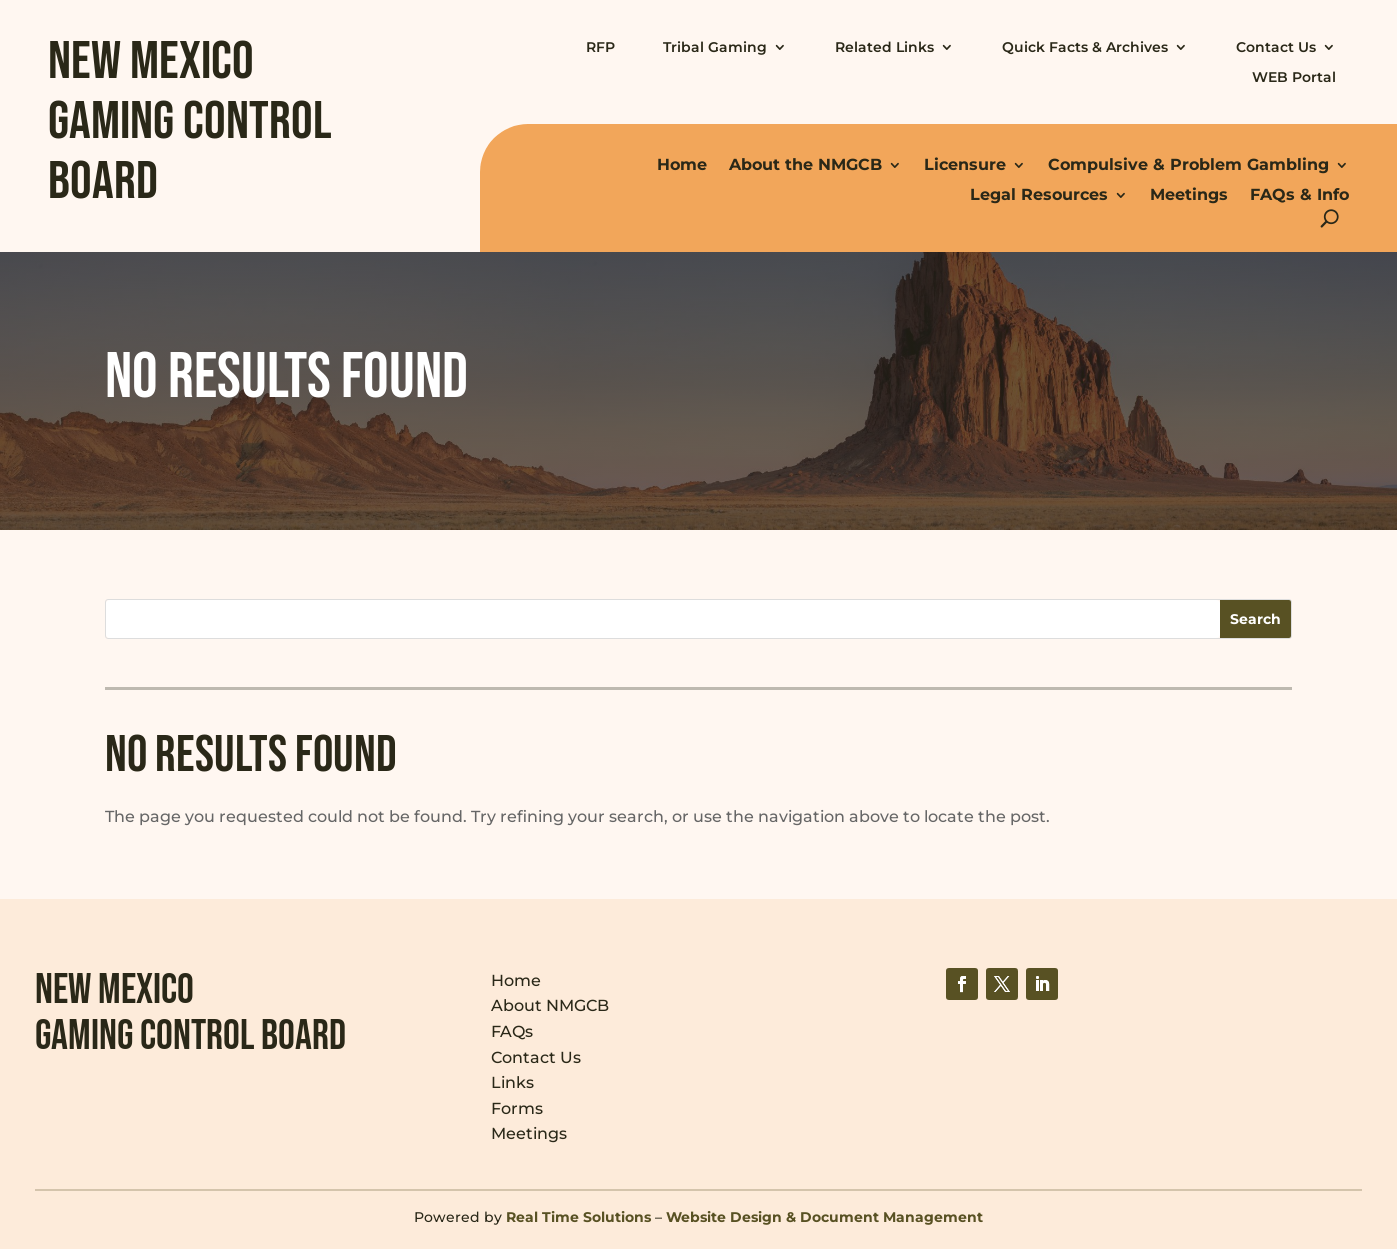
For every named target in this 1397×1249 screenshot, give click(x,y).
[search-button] (1329, 218)
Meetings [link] (1189, 194)
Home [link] (682, 164)
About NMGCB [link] (550, 1005)
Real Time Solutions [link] (578, 1217)
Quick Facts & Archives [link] (1085, 47)
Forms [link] (517, 1108)
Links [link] (512, 1082)
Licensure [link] (965, 164)
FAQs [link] (512, 1031)
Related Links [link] (884, 47)
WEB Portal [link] (1294, 77)
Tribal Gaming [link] (715, 47)
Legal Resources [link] (1039, 194)
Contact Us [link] (1276, 47)
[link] (962, 984)
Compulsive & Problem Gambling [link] (1188, 164)
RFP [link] (600, 47)
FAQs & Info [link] (1299, 194)
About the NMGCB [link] (805, 164)
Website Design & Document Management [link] (824, 1217)
